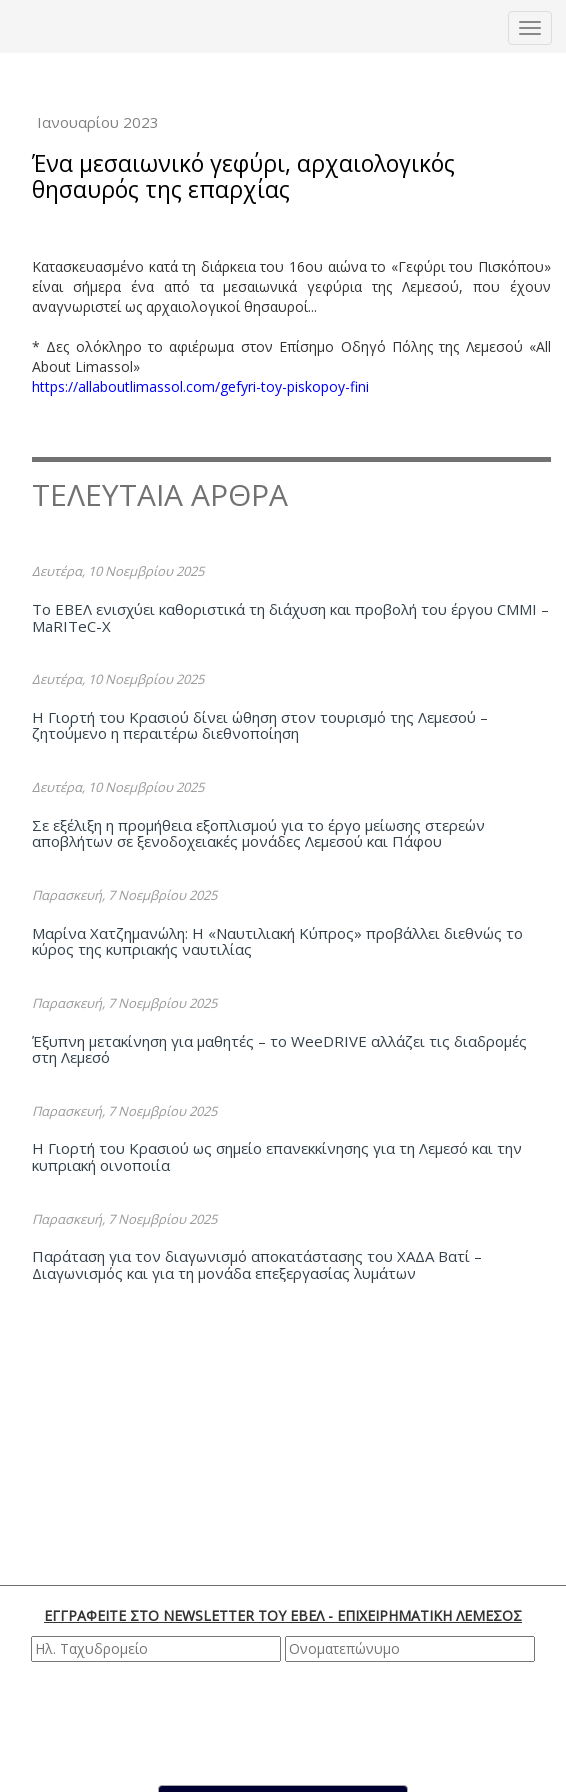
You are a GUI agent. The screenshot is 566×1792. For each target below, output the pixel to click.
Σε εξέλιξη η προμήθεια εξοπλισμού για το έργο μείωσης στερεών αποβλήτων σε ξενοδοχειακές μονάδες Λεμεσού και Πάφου (258, 833)
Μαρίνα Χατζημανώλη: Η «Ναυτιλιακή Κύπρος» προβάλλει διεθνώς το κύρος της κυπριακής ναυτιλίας (277, 941)
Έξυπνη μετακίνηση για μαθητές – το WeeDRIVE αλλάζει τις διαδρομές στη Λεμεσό (279, 1049)
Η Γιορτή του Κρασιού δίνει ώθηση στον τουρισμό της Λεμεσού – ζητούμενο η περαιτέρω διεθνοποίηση (260, 725)
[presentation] (286, 1721)
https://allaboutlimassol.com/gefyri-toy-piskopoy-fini (202, 386)
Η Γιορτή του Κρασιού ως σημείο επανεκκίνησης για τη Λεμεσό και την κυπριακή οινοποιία (277, 1156)
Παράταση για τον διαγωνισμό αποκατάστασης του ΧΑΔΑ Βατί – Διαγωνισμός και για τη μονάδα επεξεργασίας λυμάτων (257, 1264)
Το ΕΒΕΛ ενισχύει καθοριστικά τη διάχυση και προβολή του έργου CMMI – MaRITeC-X (290, 617)
